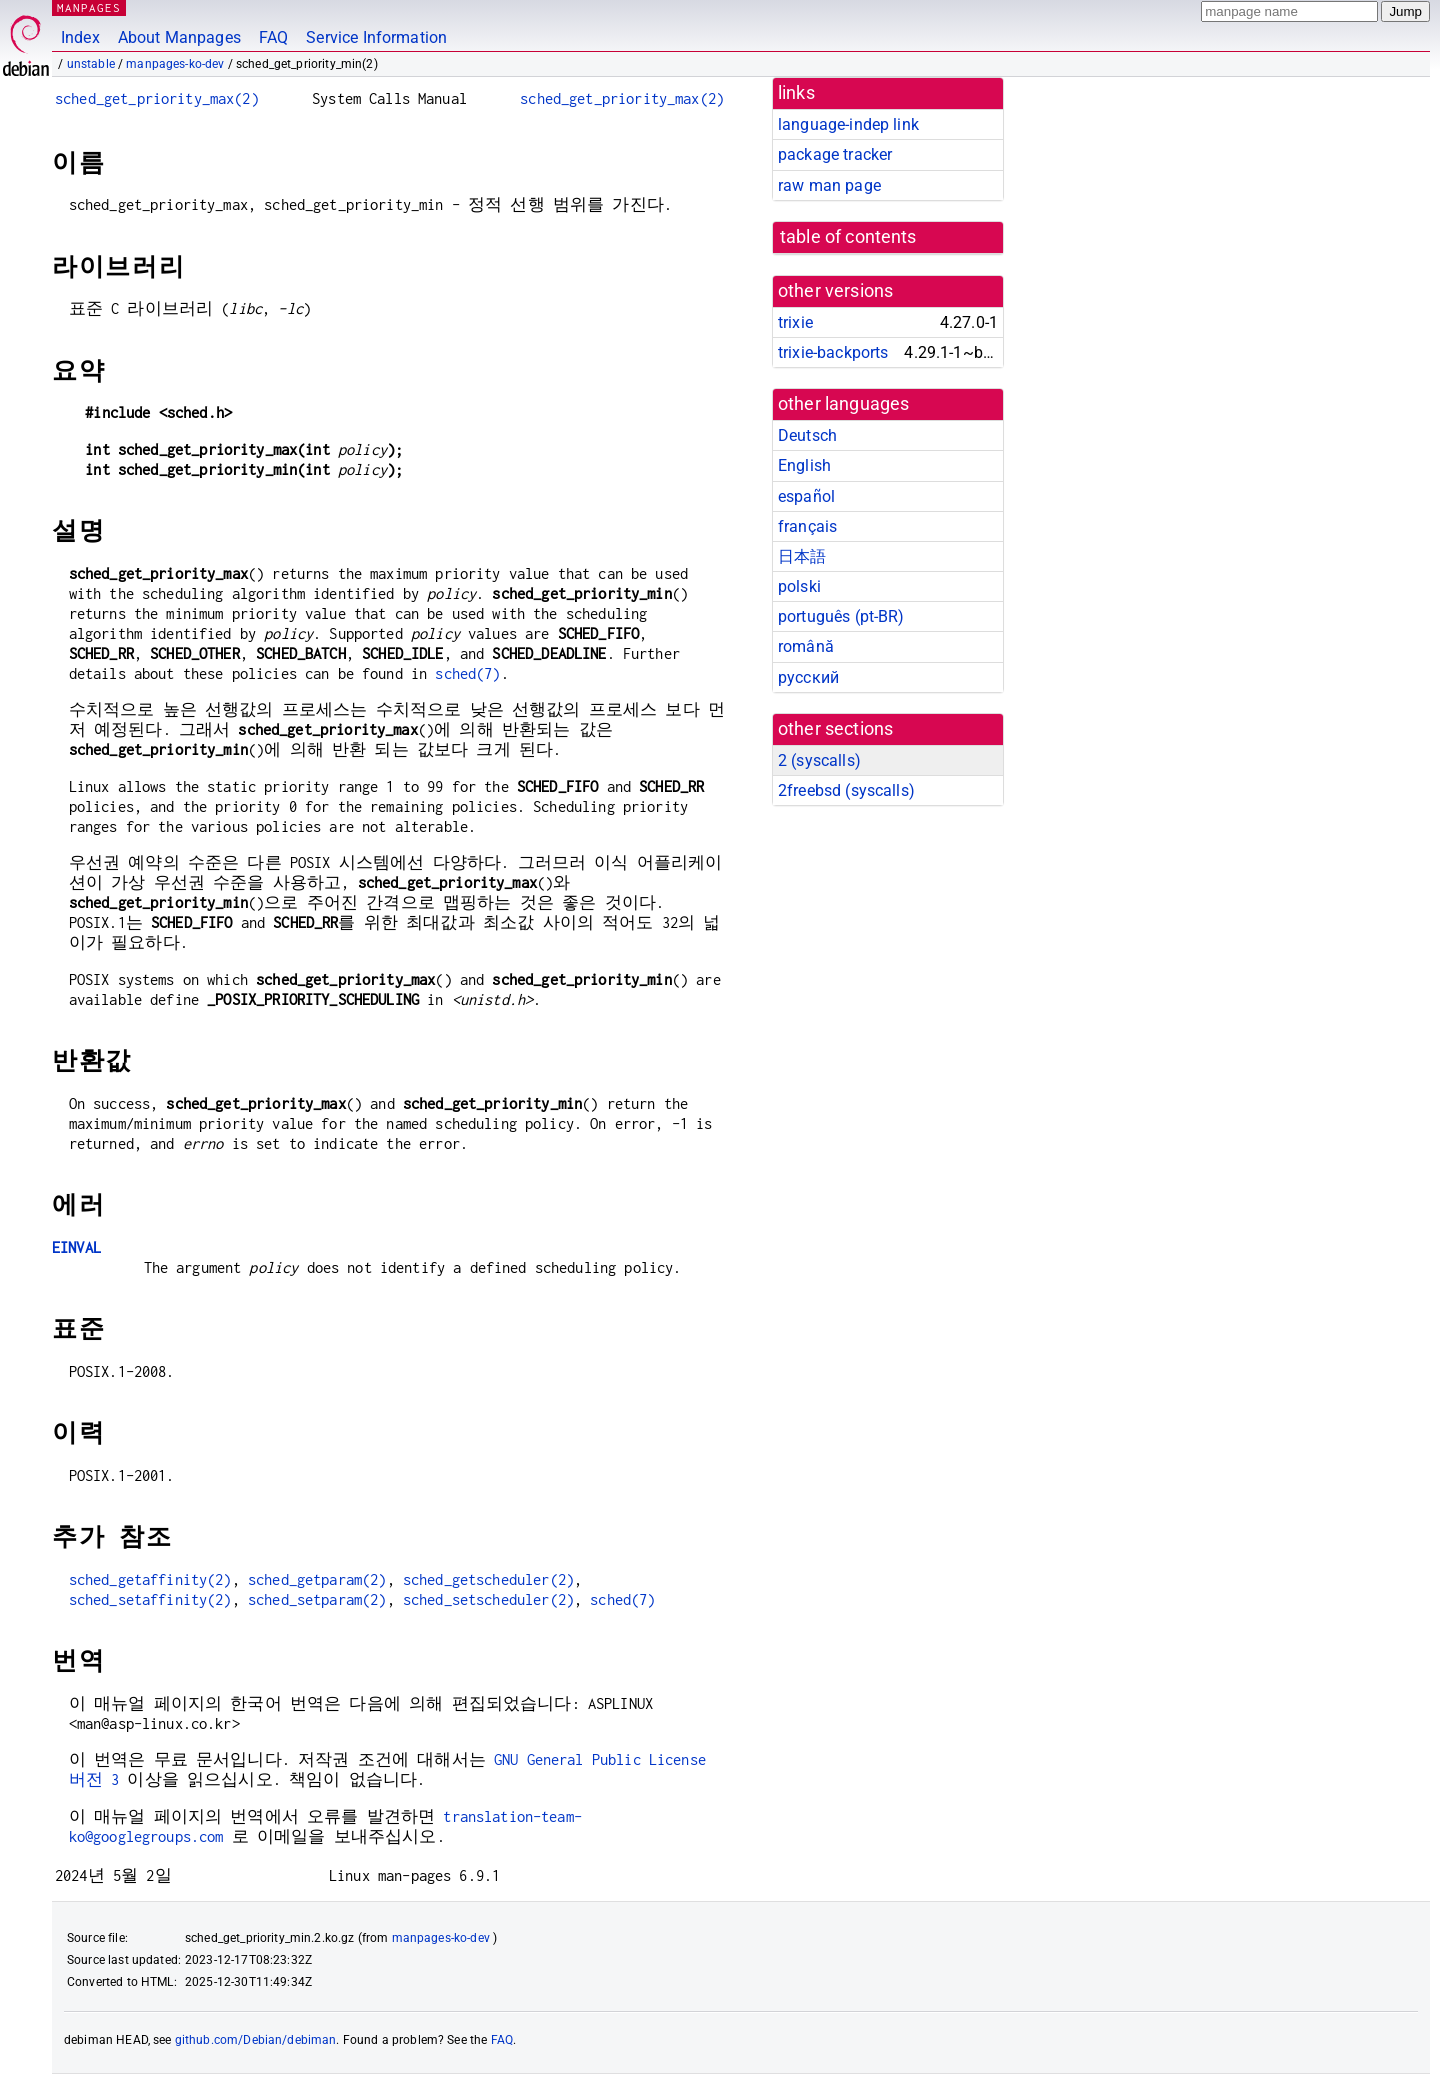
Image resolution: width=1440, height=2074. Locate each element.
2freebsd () (846, 790)
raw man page (829, 185)
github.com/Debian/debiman (256, 2040)
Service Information (376, 37)
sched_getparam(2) (317, 1579)
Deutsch (807, 435)
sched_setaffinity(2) (150, 1599)
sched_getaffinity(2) (150, 1579)
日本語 (802, 556)
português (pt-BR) (841, 616)
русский (808, 677)
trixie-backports (833, 352)
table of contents (848, 237)
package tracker (835, 154)
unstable (91, 64)
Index (80, 37)
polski (799, 586)
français (807, 526)
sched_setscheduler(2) (488, 1599)
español (806, 496)
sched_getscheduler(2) (488, 1579)
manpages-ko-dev (175, 64)
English (804, 465)
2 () (819, 760)
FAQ (273, 37)
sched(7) (467, 673)
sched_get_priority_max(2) (157, 98)
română (806, 646)
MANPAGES (89, 7)
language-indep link (848, 124)
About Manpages (179, 37)
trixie (795, 322)
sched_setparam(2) (317, 1599)
